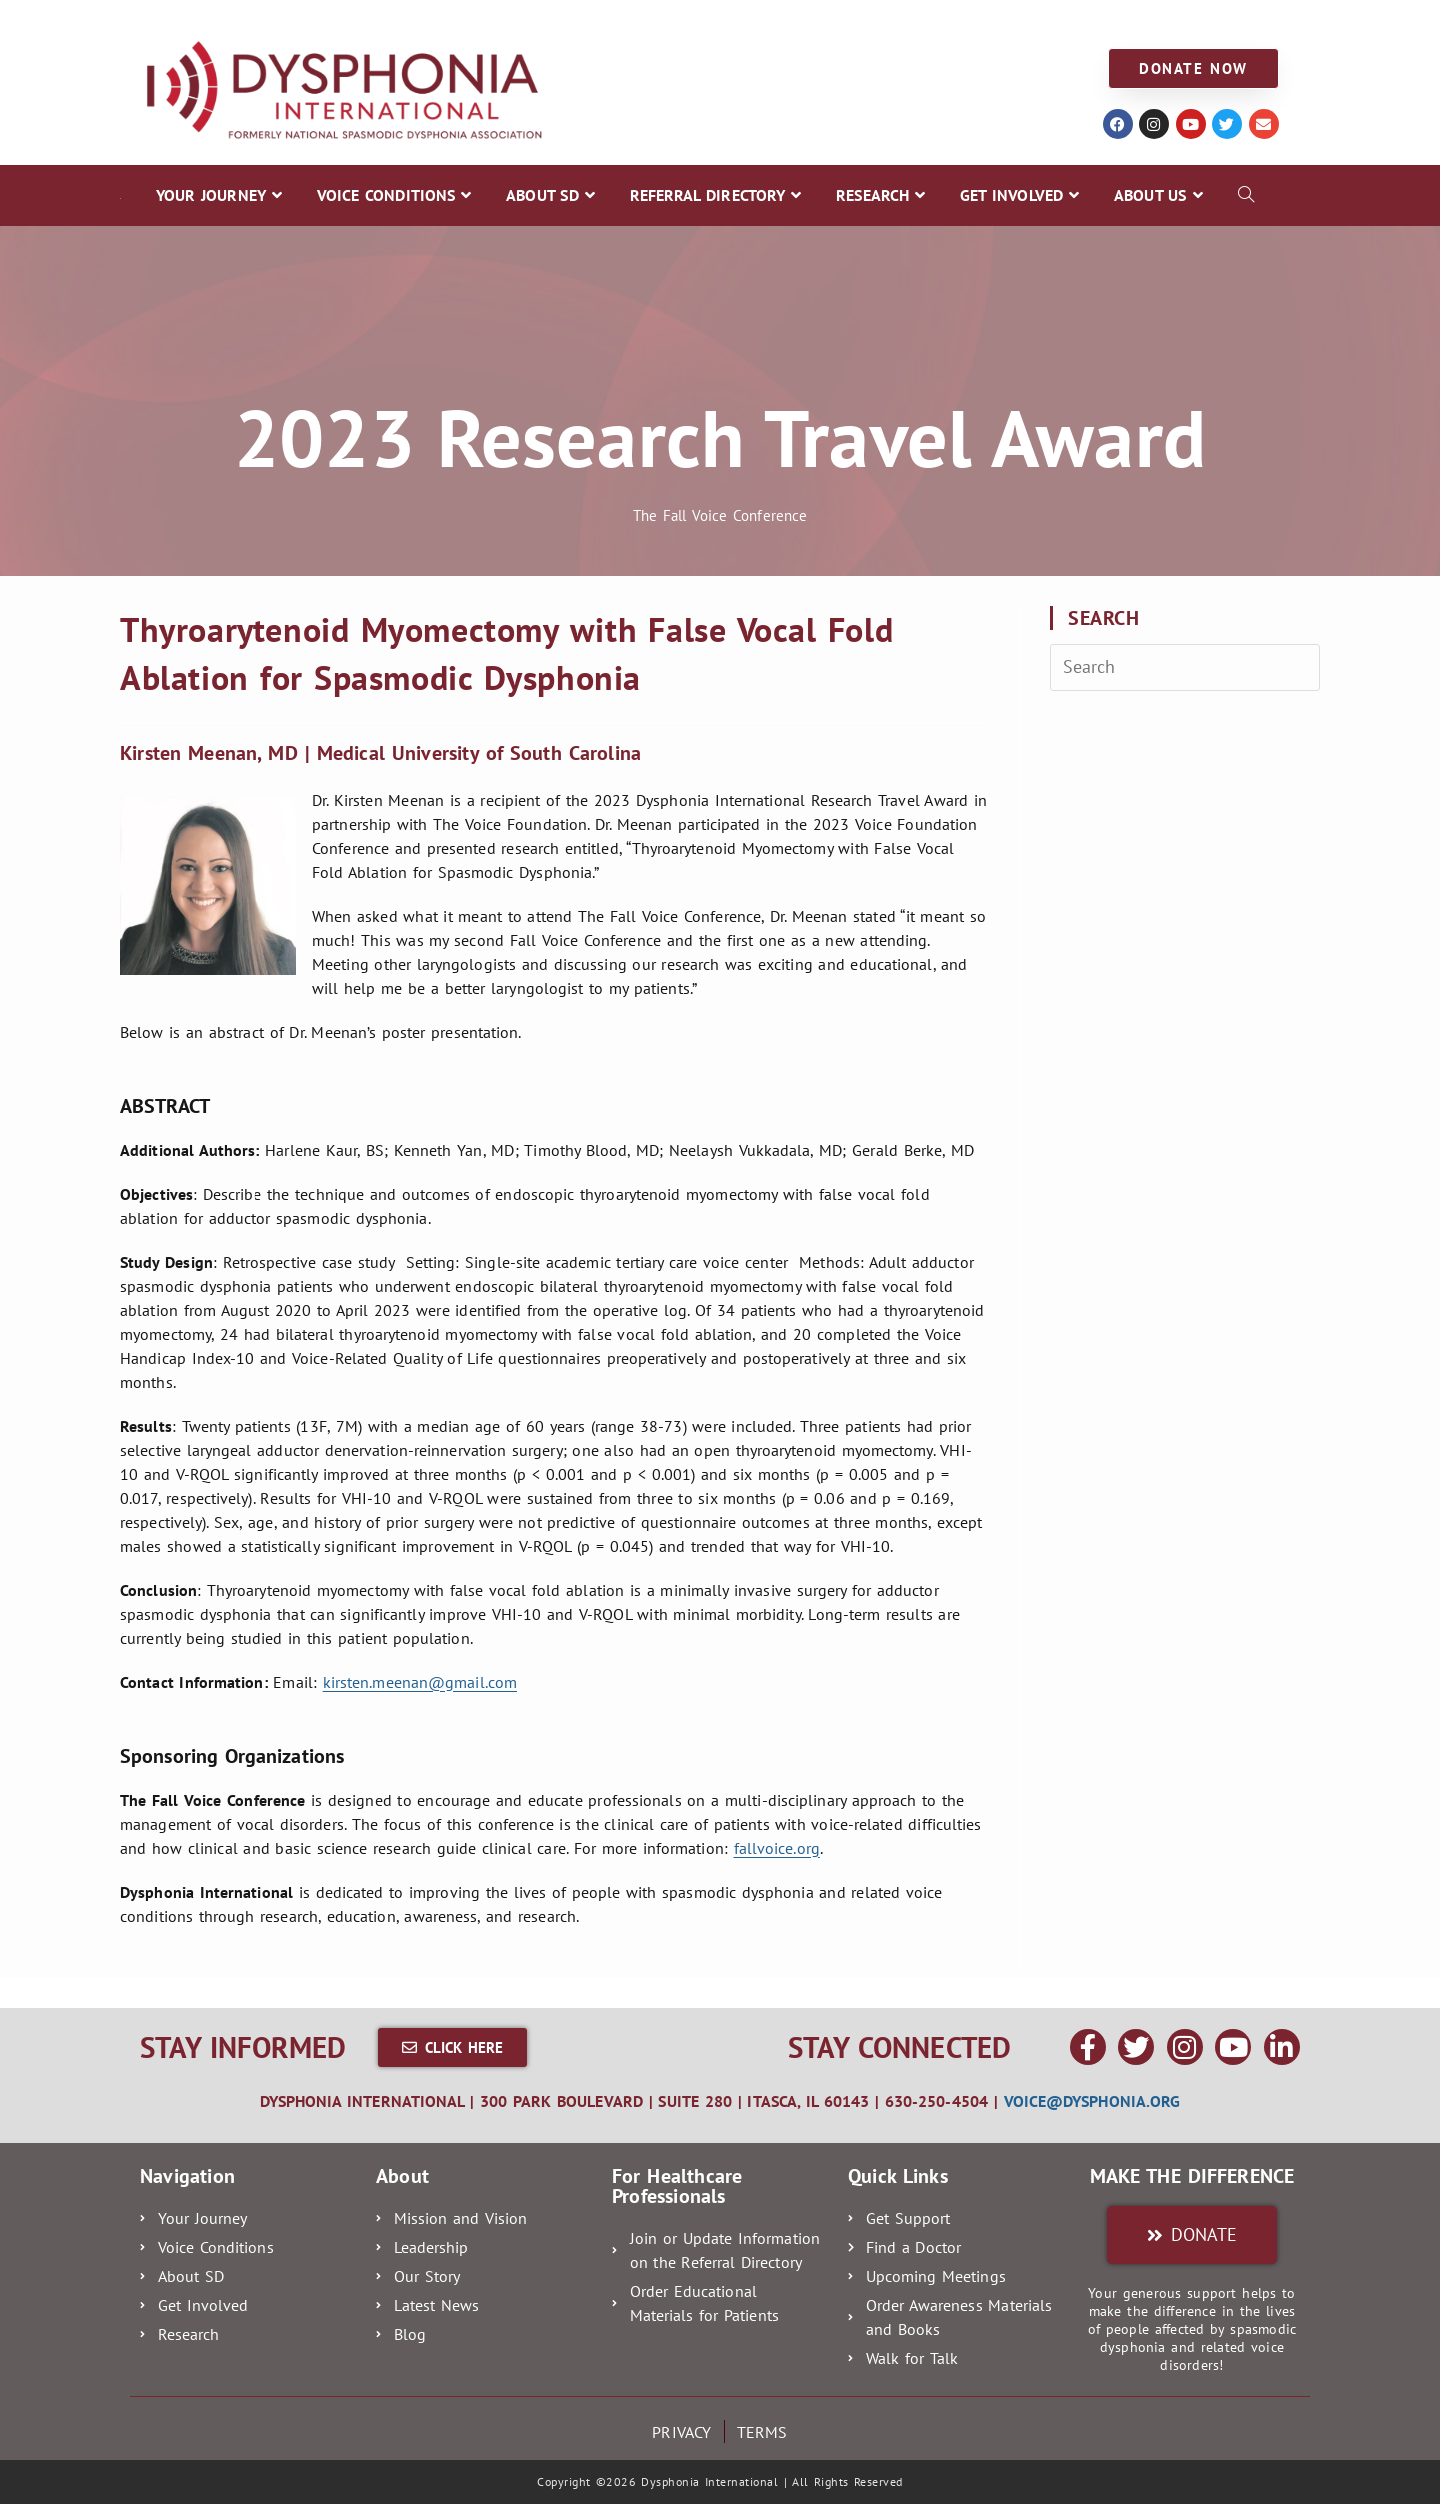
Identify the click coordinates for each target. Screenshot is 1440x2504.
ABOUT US (1007, 21)
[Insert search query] (1185, 667)
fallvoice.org (777, 1848)
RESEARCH (767, 21)
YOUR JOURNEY (182, 21)
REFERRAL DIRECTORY (620, 21)
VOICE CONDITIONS (336, 21)
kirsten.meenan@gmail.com (420, 1682)
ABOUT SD (474, 21)
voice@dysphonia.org (1092, 2101)
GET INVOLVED (888, 21)
